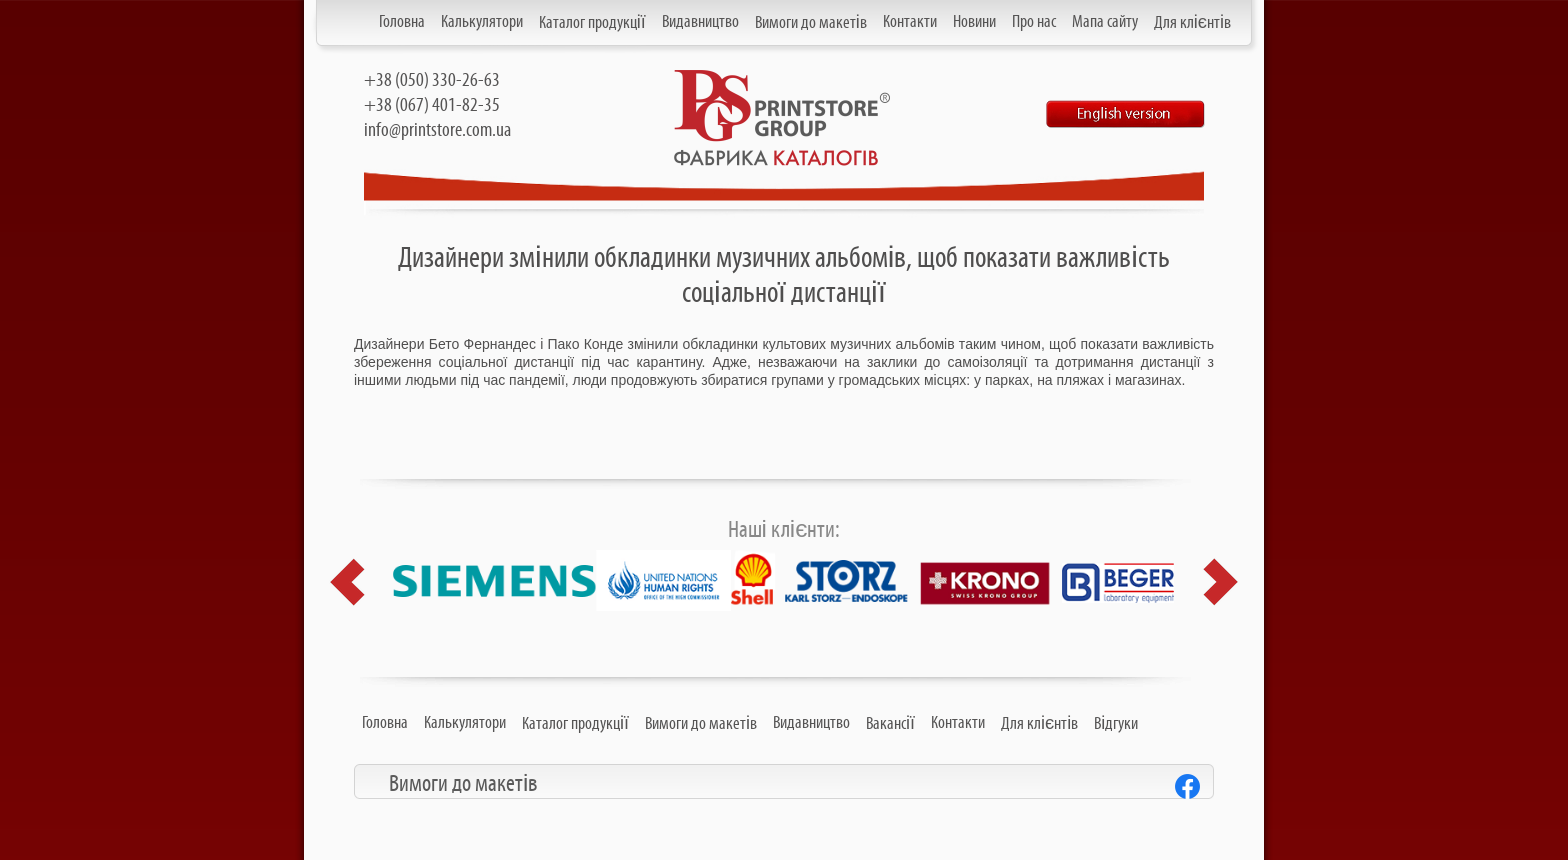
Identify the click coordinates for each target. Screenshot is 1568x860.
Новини (974, 22)
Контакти (910, 22)
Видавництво (700, 22)
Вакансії (890, 724)
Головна (402, 22)
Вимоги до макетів (811, 23)
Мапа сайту (1105, 22)
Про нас (1034, 22)
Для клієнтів (1192, 23)
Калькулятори (482, 22)
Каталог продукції (592, 23)
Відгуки (1116, 724)
